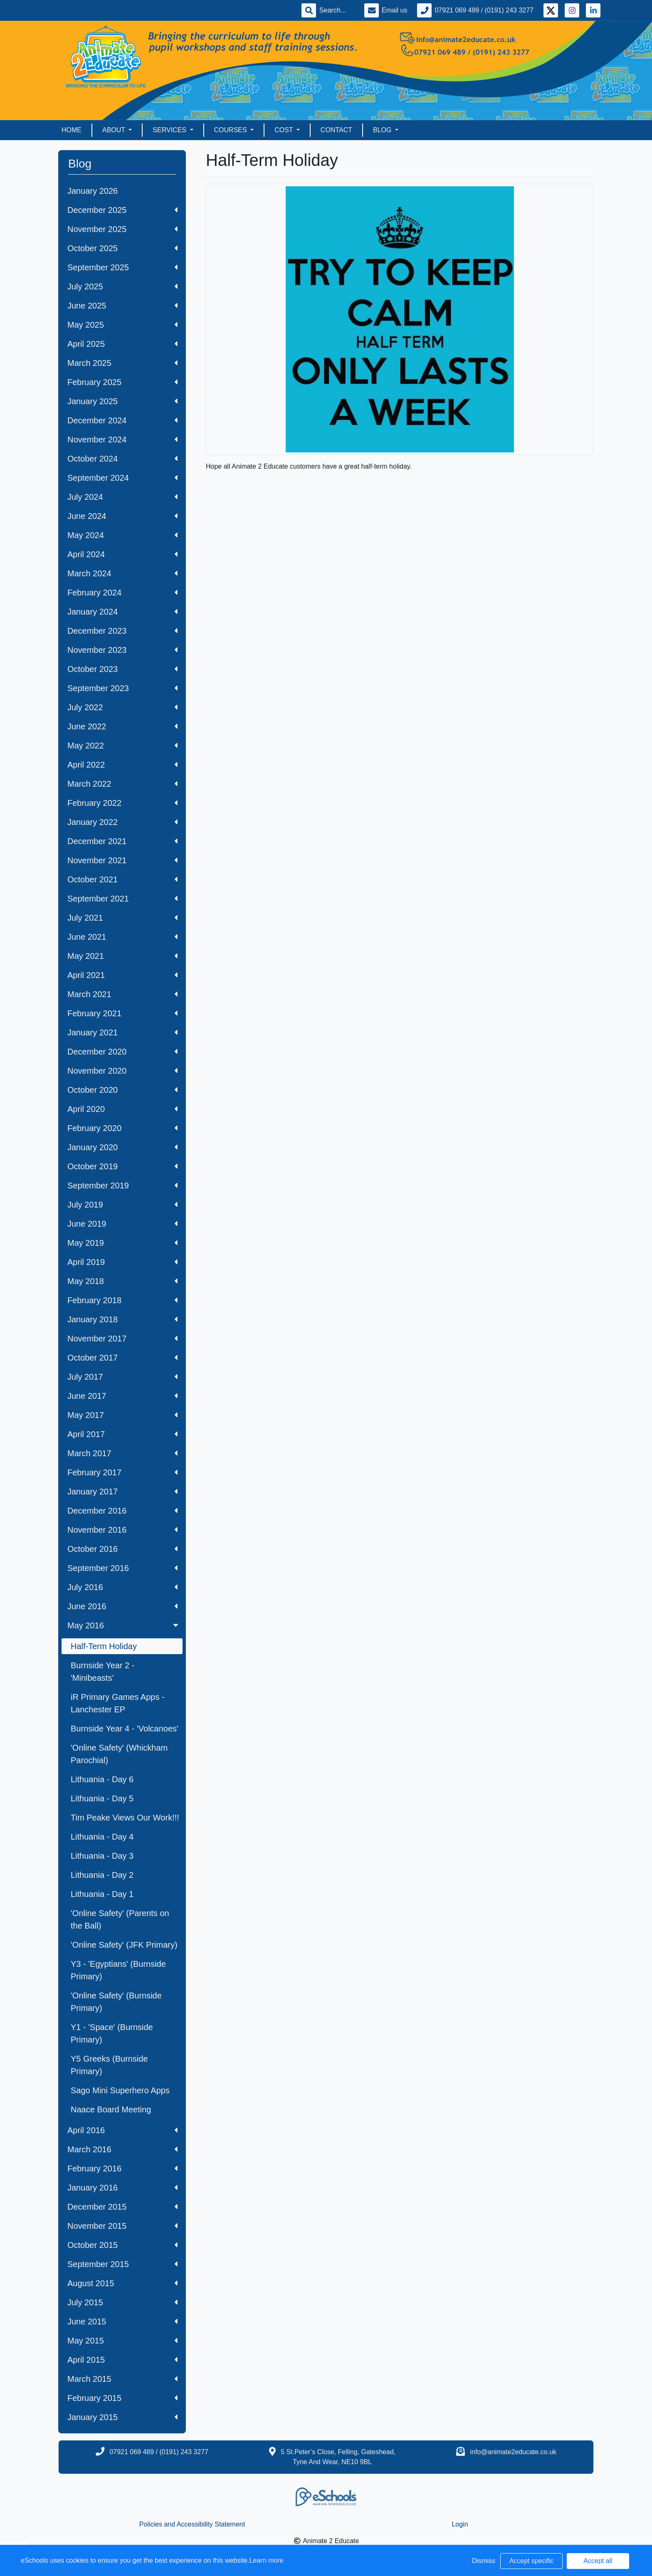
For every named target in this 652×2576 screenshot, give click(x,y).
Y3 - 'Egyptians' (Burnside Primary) (118, 1970)
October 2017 (122, 1357)
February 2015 (122, 2398)
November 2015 (122, 2225)
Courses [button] (231, 129)
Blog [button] (383, 129)
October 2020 (122, 1089)
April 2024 (122, 554)
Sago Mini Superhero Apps (120, 2090)
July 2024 (122, 496)
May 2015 (122, 2340)
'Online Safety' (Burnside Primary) (116, 2002)
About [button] (114, 129)
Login (460, 2524)
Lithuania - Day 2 (102, 1875)
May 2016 (123, 1625)
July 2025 (122, 286)
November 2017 (122, 1338)
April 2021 (122, 975)
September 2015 (122, 2264)
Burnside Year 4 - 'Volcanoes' (124, 1728)
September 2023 (122, 688)
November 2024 (122, 439)
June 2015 (122, 2321)
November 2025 (122, 229)
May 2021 (122, 956)
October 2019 (122, 1166)
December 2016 (122, 1510)
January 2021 (122, 1032)
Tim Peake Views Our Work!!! (125, 1817)
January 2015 (122, 2417)
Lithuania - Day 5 (102, 1798)
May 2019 (122, 1242)
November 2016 (122, 1529)
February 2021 (122, 1013)
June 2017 (122, 1395)
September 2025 (122, 267)
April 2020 (122, 1109)
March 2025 (122, 363)
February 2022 (122, 803)
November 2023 (122, 649)
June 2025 (122, 305)
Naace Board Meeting (111, 2109)
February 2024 (122, 592)
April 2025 (122, 343)
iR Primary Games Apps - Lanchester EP (118, 1703)
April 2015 (122, 2359)
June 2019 (122, 1223)
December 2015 (122, 2206)
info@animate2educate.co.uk (513, 2451)
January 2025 (122, 401)
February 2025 (122, 382)
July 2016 (122, 1587)
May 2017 (122, 1415)
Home (72, 129)
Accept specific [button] (531, 2560)
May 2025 (122, 324)
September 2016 (122, 1568)
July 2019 (122, 1204)
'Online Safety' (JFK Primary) (124, 1944)
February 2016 (122, 2168)
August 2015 (122, 2283)
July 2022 (122, 707)
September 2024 (122, 477)
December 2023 (122, 630)
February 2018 (122, 1300)
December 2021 (122, 841)
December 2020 (122, 1051)
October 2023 (122, 669)
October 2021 (122, 879)
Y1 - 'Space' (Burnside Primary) (112, 2033)
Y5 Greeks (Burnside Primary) (109, 2065)
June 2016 (122, 1606)
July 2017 (122, 1376)
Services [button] (170, 129)
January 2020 (122, 1147)
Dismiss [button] (483, 2560)
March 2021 (122, 994)
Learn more (266, 2560)
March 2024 (122, 573)
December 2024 (122, 420)
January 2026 (92, 190)
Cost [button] (284, 129)
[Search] (337, 10)
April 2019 (122, 1262)
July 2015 (122, 2302)
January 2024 (122, 611)
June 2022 (122, 726)
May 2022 (122, 745)
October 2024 (122, 458)
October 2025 (122, 248)
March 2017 (122, 1453)
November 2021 (122, 860)
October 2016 (122, 1549)
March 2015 (122, 2378)
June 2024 (122, 516)
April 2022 (122, 764)
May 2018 (122, 1281)
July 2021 (122, 917)
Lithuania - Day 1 (102, 1894)
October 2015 (122, 2245)
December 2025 (122, 210)
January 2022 (122, 822)
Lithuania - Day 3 (102, 1855)
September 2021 (122, 898)
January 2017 (122, 1491)
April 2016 (122, 2130)
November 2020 (122, 1070)
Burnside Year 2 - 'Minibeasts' (102, 1671)
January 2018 (122, 1319)
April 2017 (122, 1434)
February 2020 (122, 1128)
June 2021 (122, 936)
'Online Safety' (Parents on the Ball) (120, 1919)
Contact (336, 129)
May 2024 (122, 535)
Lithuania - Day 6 (102, 1779)
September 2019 (122, 1185)
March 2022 (122, 783)
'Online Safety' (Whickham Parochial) (119, 1754)
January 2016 (122, 2187)
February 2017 (122, 1472)
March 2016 (122, 2149)
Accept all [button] (597, 2560)
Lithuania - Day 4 (102, 1836)
